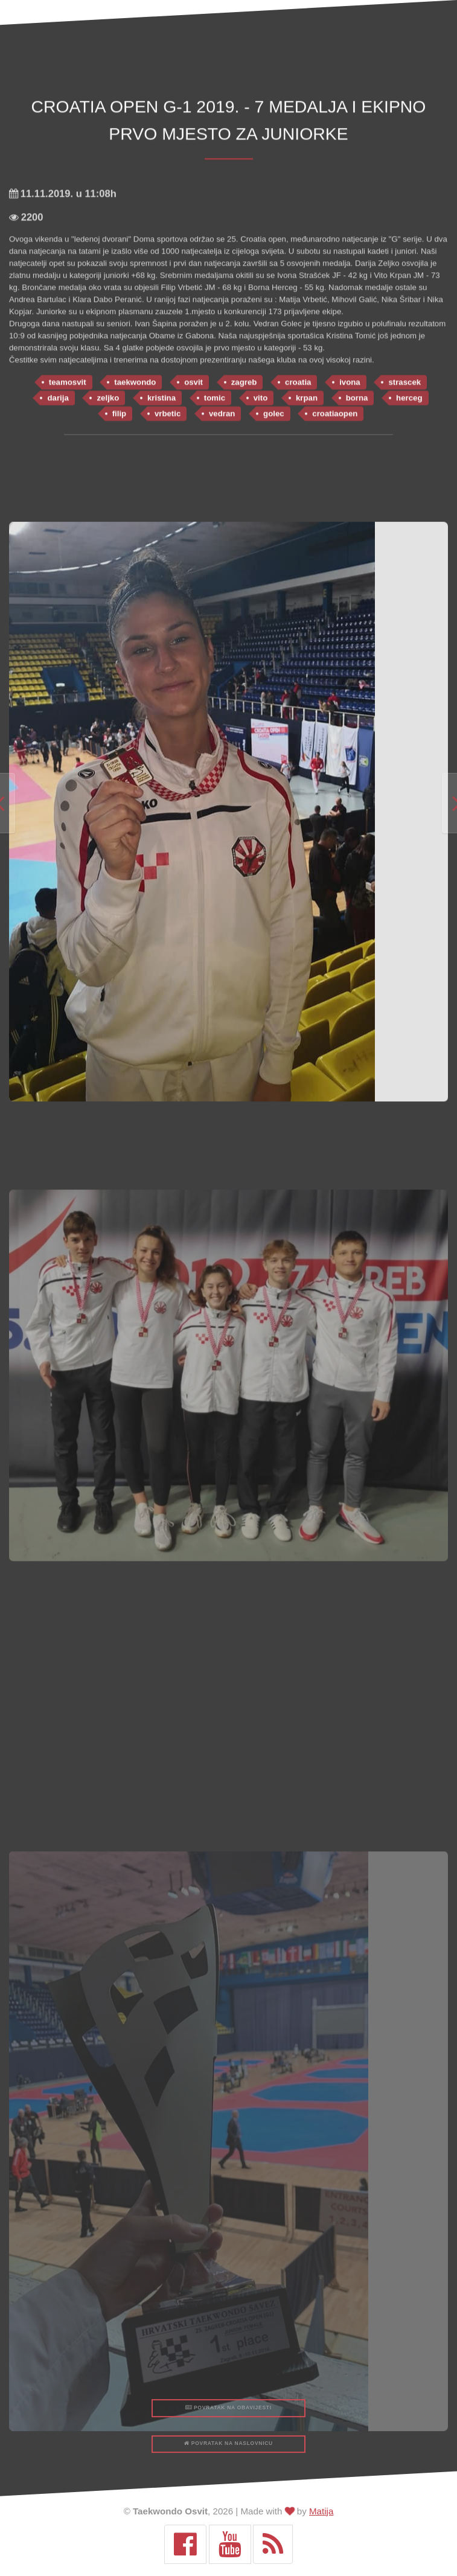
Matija (321, 2511)
